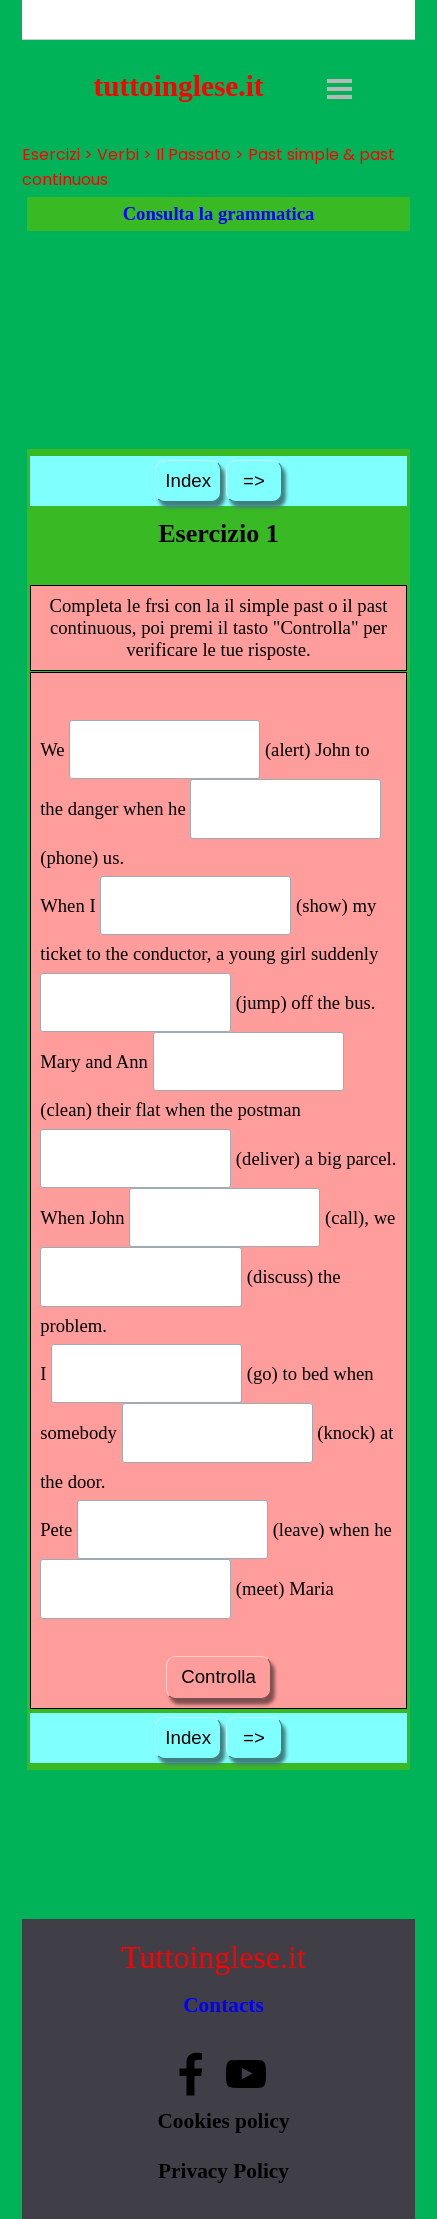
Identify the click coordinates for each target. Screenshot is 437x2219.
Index (188, 480)
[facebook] (191, 2074)
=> (254, 480)
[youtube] (246, 2074)
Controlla (218, 1676)
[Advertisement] (218, 340)
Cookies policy (223, 2121)
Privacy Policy (223, 2171)
